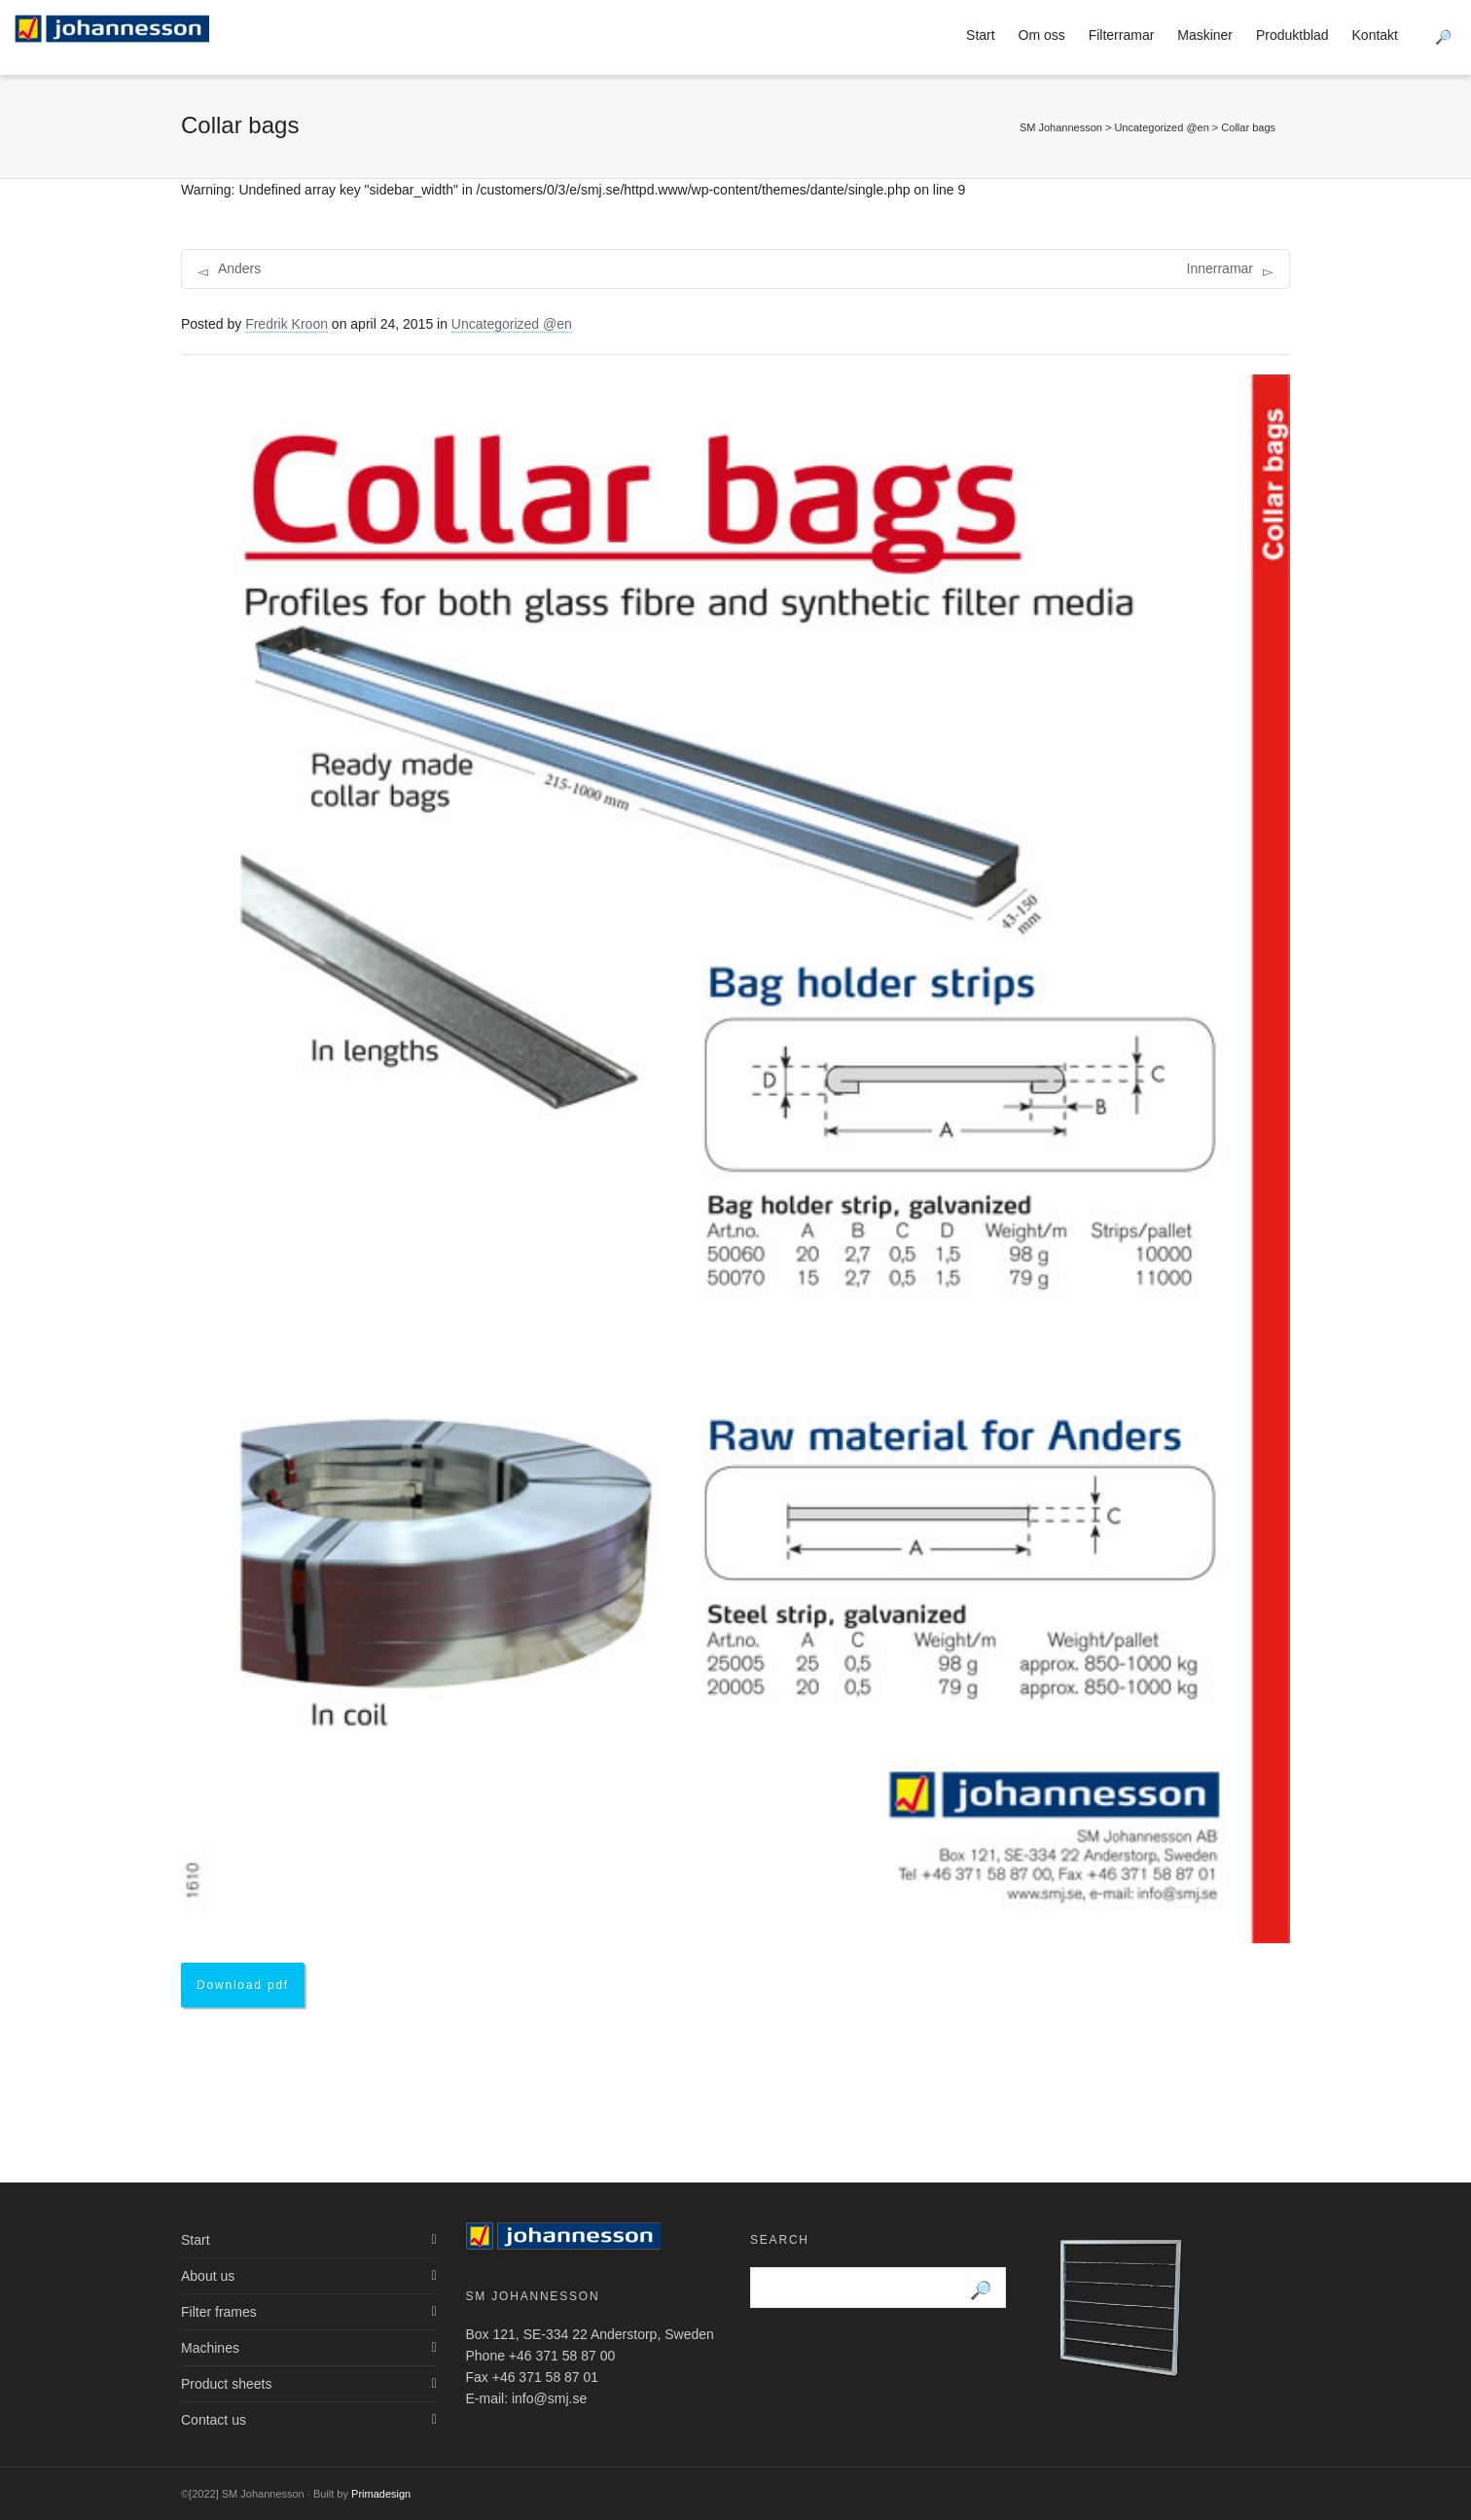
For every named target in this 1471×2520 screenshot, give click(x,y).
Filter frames (219, 2312)
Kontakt (1375, 35)
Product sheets (226, 2384)
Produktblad (1292, 35)
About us (207, 2276)
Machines (210, 2348)
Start (980, 35)
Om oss (1042, 35)
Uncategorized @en (511, 324)
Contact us (213, 2420)
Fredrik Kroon (286, 324)
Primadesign (381, 2494)
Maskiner (1205, 35)
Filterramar (1122, 35)
